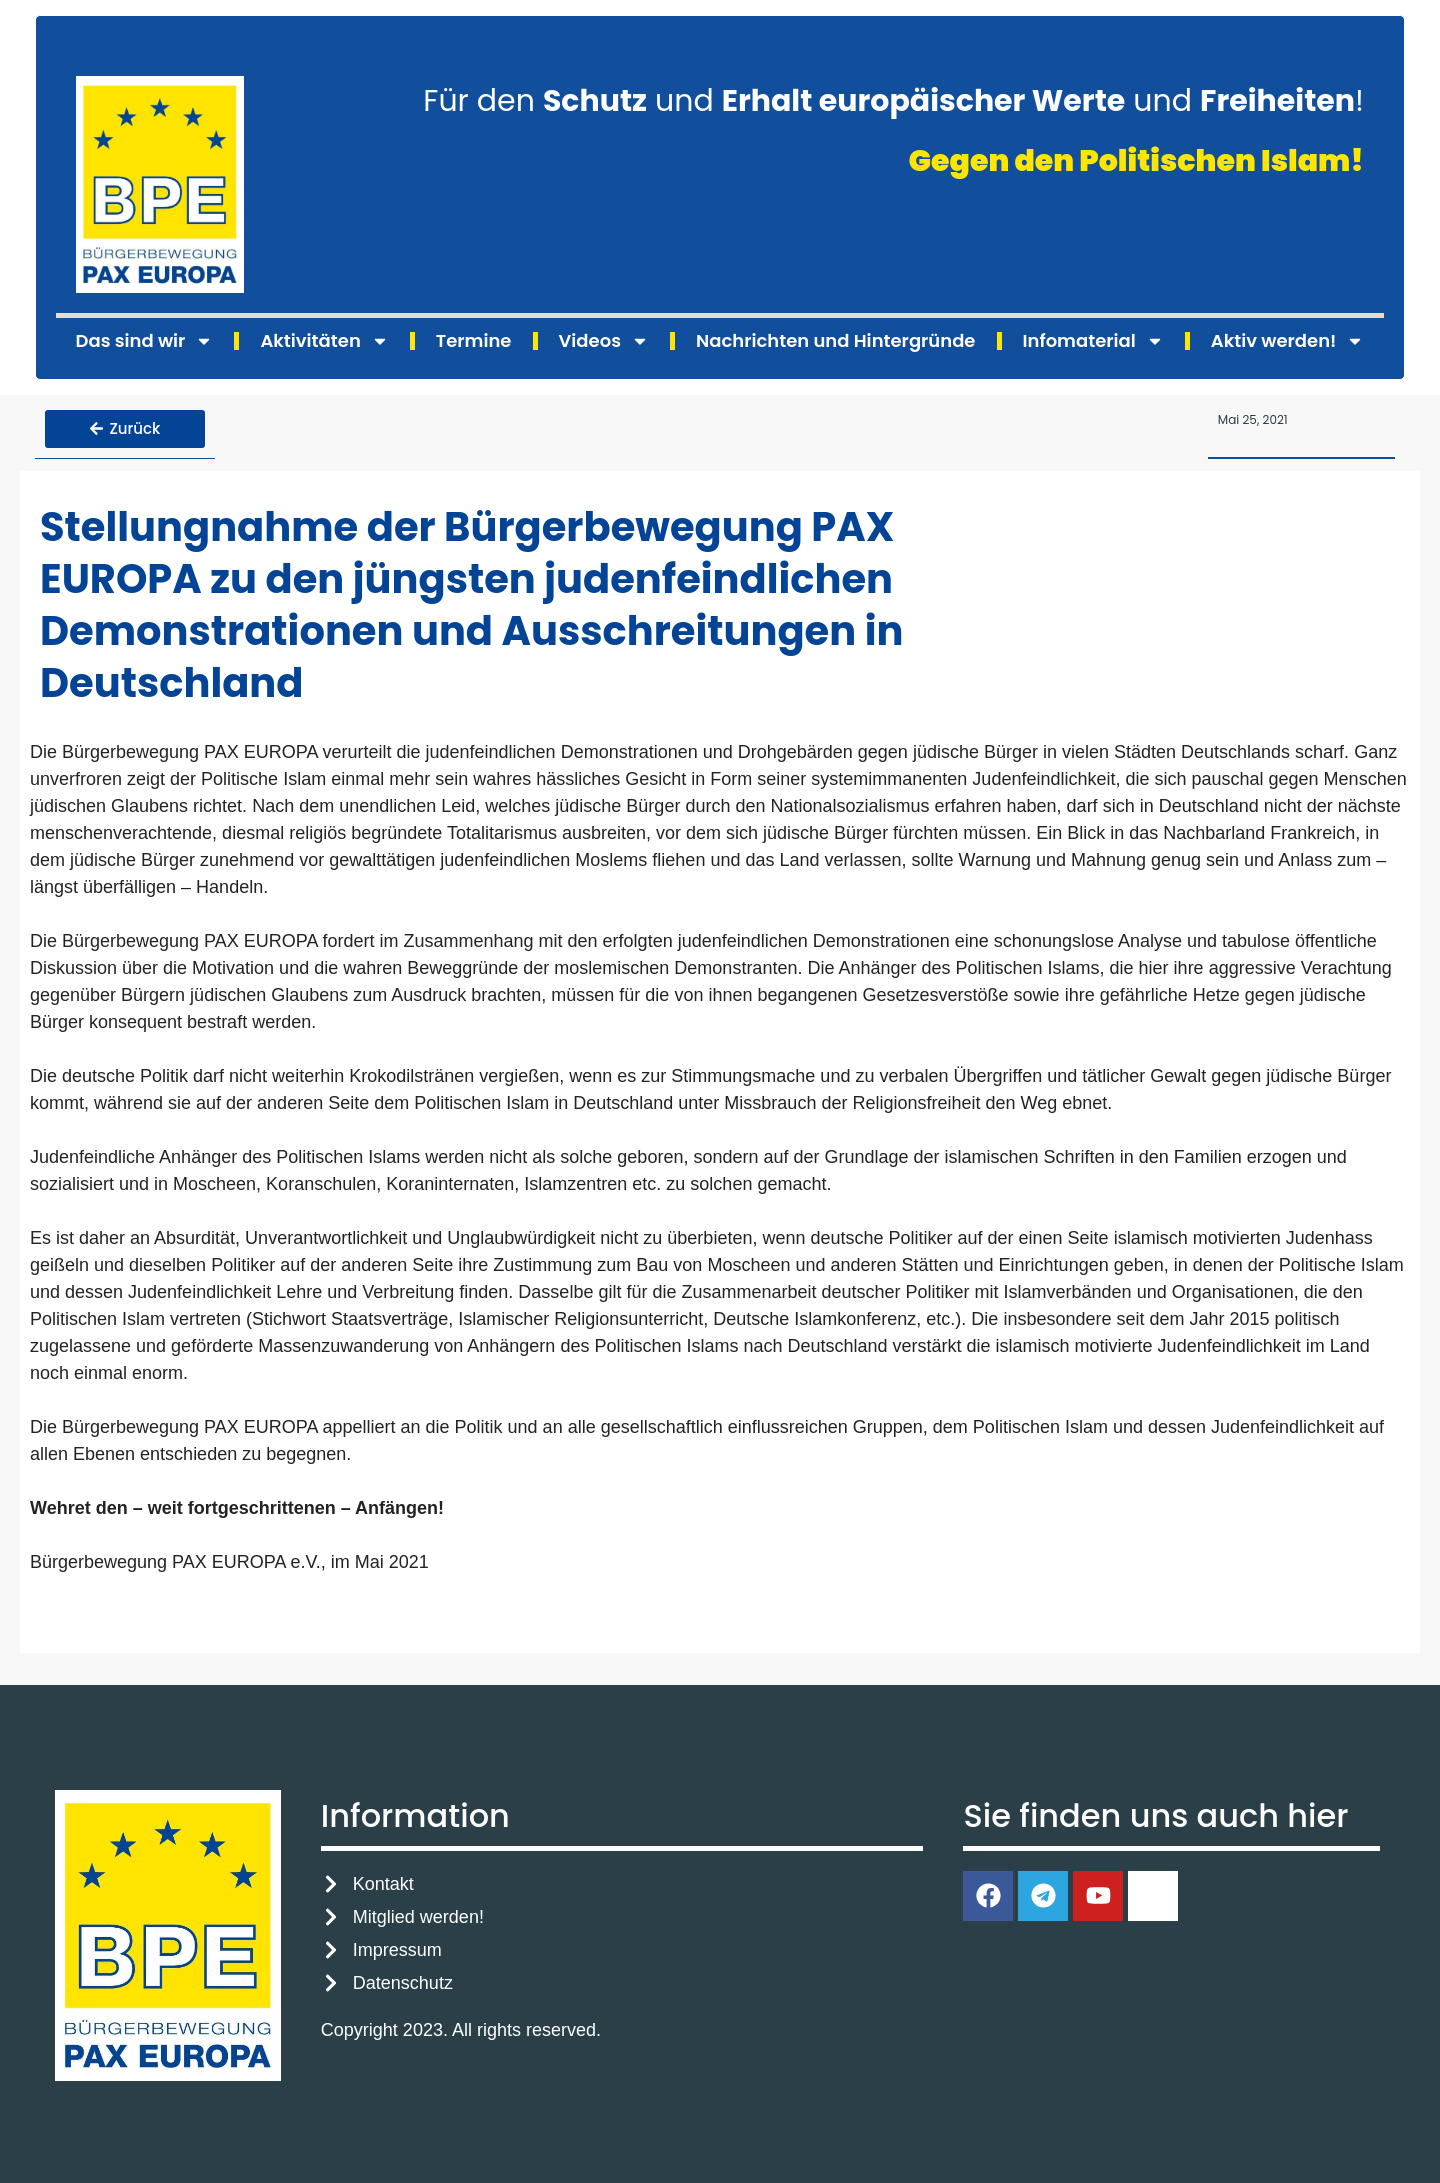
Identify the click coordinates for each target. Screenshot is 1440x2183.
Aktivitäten (324, 341)
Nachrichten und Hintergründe (835, 340)
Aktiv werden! (1288, 341)
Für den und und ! (893, 101)
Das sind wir (145, 341)
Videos (604, 341)
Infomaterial (1093, 341)
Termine (474, 340)
